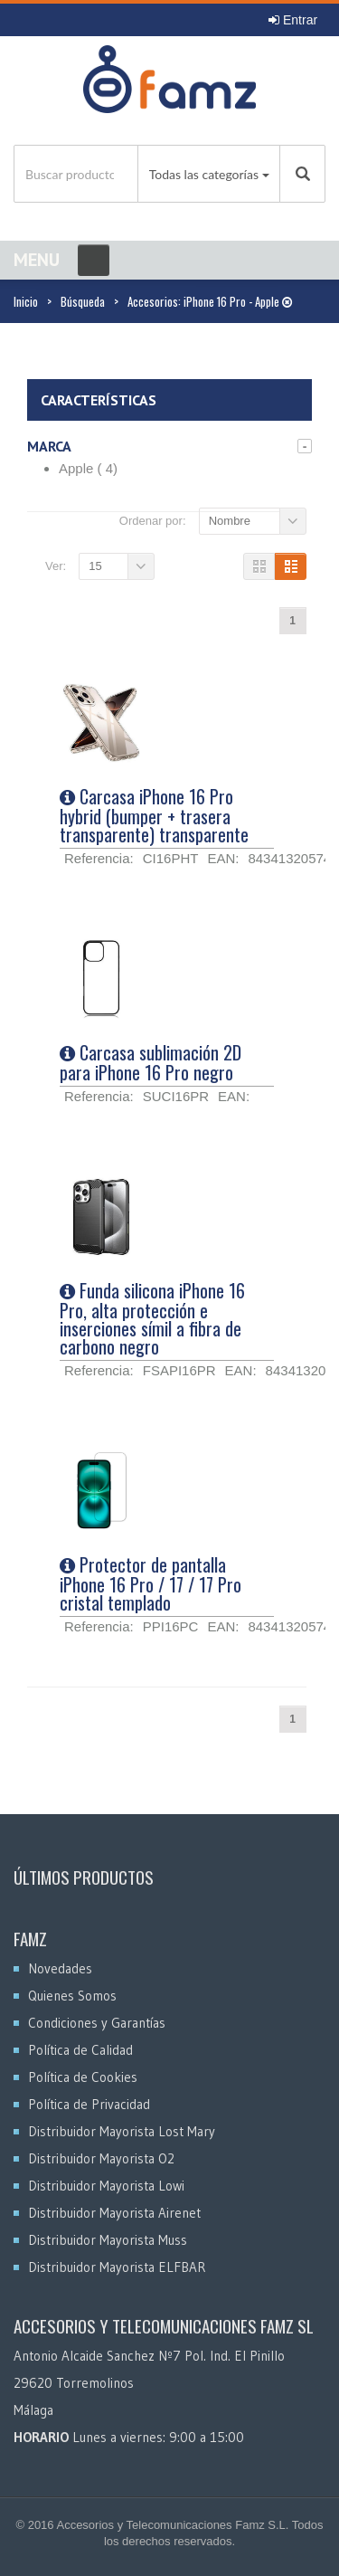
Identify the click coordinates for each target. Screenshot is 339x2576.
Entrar (292, 20)
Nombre (229, 521)
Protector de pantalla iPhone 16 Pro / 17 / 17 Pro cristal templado (150, 1583)
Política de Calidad (80, 2049)
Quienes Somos (72, 1995)
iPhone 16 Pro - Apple (238, 301)
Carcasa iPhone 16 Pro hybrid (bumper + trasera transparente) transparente (154, 815)
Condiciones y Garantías (96, 2022)
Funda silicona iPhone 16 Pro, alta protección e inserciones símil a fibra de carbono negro (152, 1318)
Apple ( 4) (88, 468)
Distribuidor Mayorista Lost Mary (121, 2131)
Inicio (26, 301)
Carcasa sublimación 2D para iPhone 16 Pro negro (150, 1062)
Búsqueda (83, 301)
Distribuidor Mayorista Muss (107, 2239)
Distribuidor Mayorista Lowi (106, 2185)
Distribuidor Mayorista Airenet (114, 2212)
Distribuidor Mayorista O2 (101, 2158)
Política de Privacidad (89, 2104)
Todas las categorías (204, 174)
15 (95, 566)
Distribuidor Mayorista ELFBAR (117, 2267)
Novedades (60, 1968)
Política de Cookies (82, 2077)
